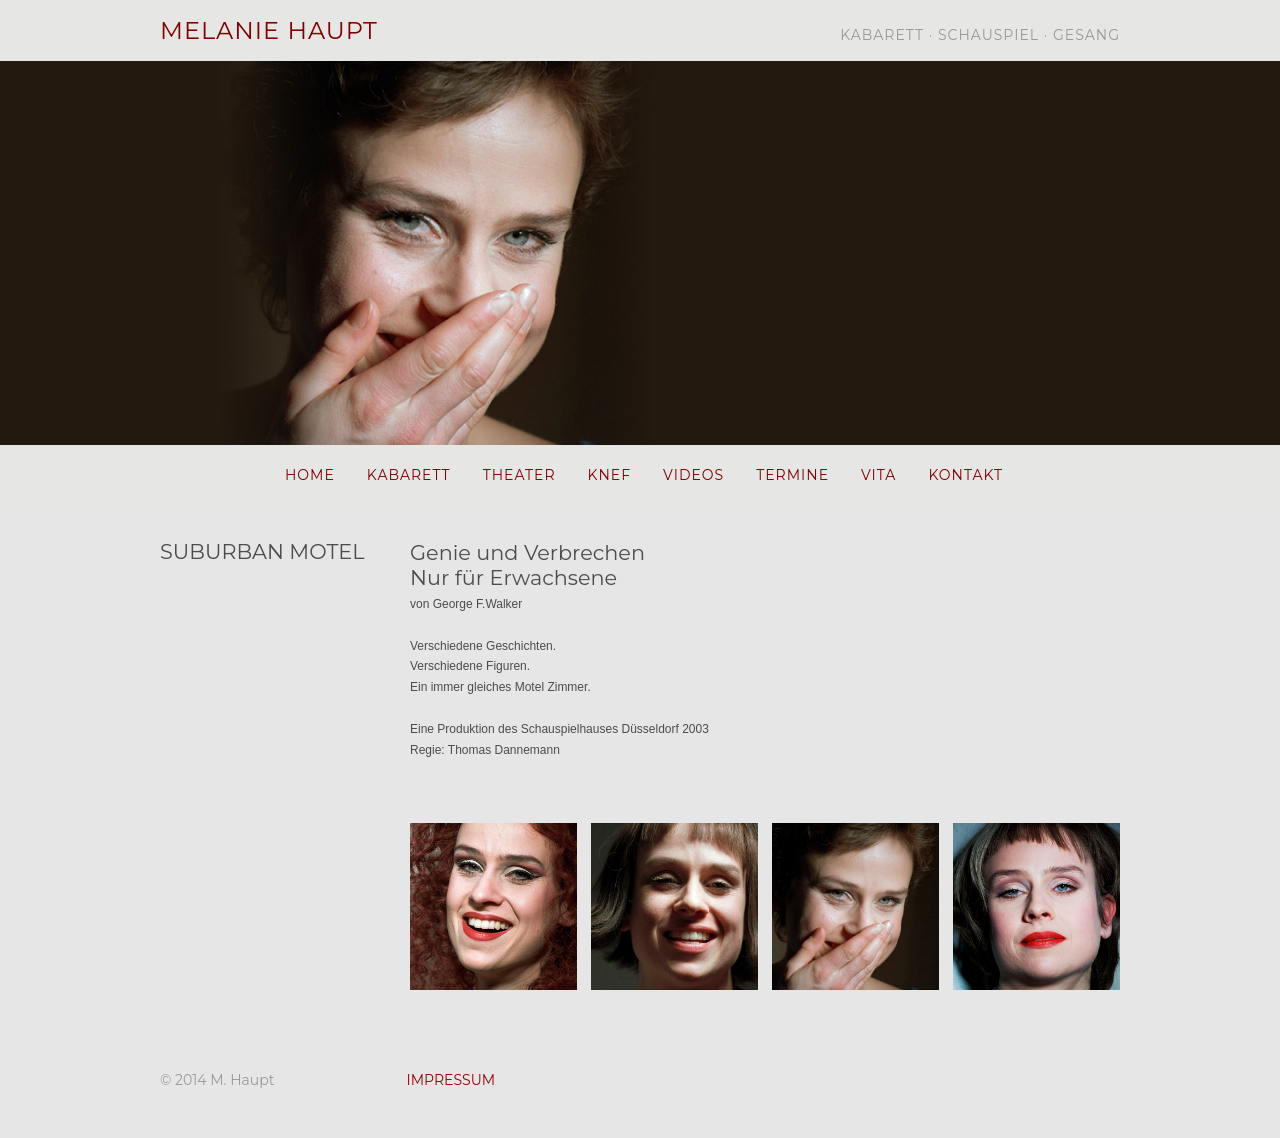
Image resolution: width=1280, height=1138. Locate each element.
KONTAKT (965, 475)
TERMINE (792, 475)
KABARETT (409, 475)
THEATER (519, 475)
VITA (878, 475)
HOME (310, 475)
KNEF (610, 475)
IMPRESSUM (450, 1080)
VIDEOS (693, 475)
